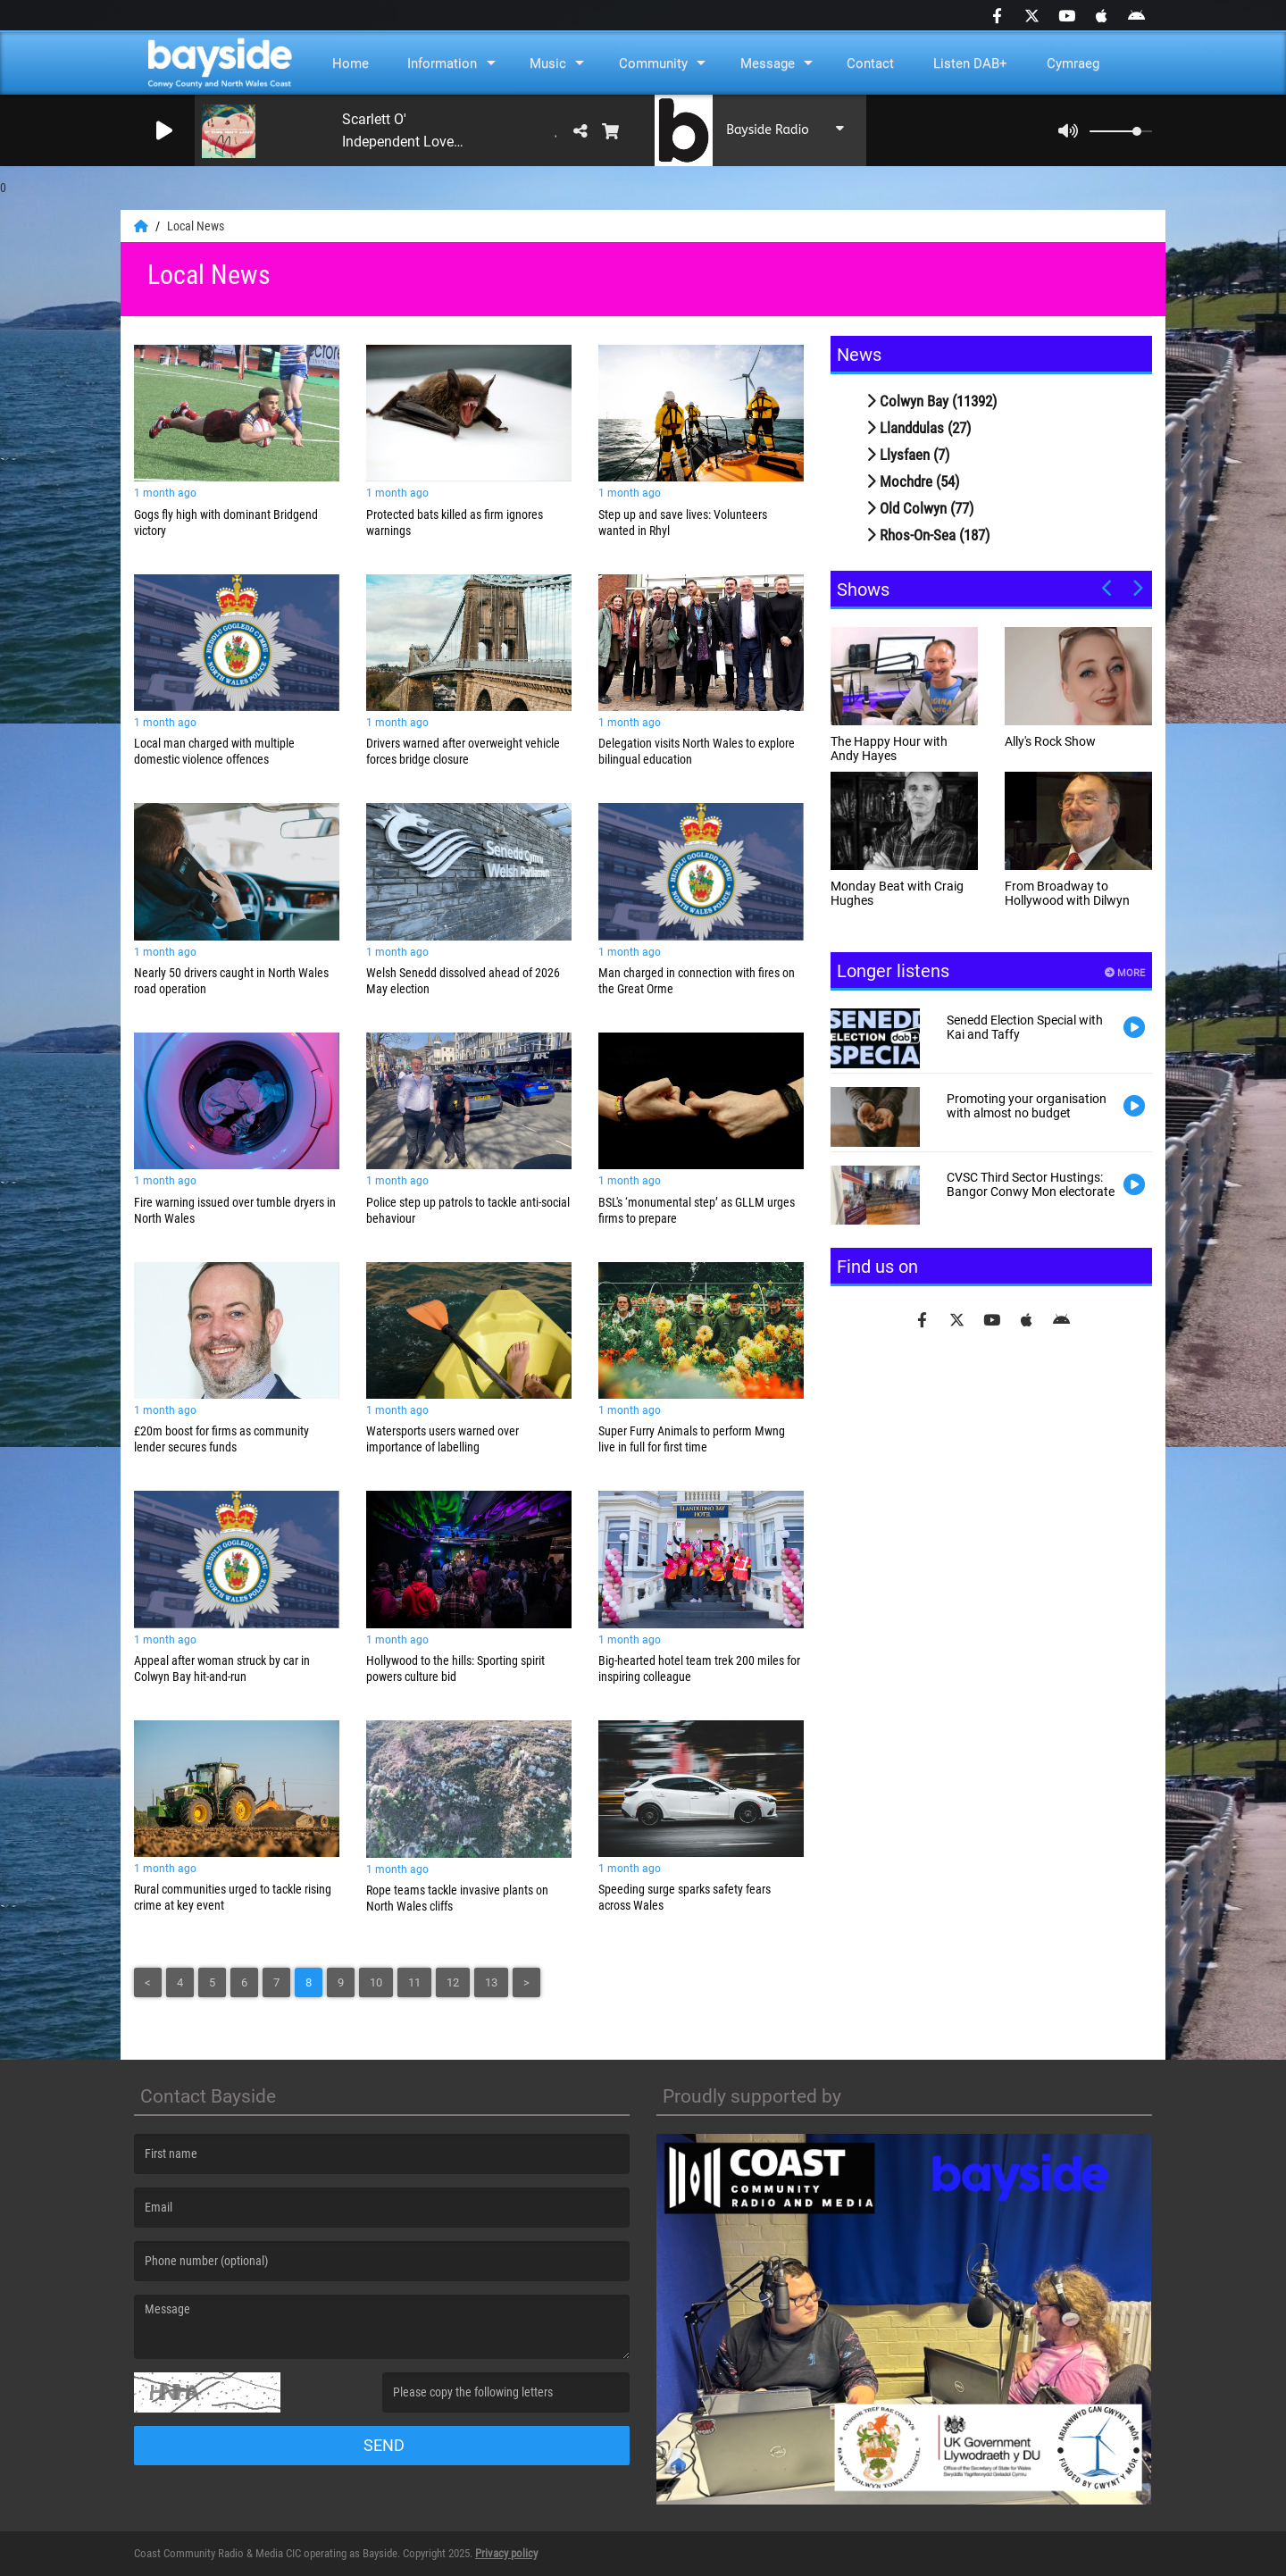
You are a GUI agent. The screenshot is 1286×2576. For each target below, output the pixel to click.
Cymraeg (1073, 63)
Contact (870, 63)
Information (442, 63)
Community (653, 63)
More (1125, 973)
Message (767, 63)
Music (548, 63)
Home (350, 63)
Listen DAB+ (970, 63)
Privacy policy (506, 2553)
